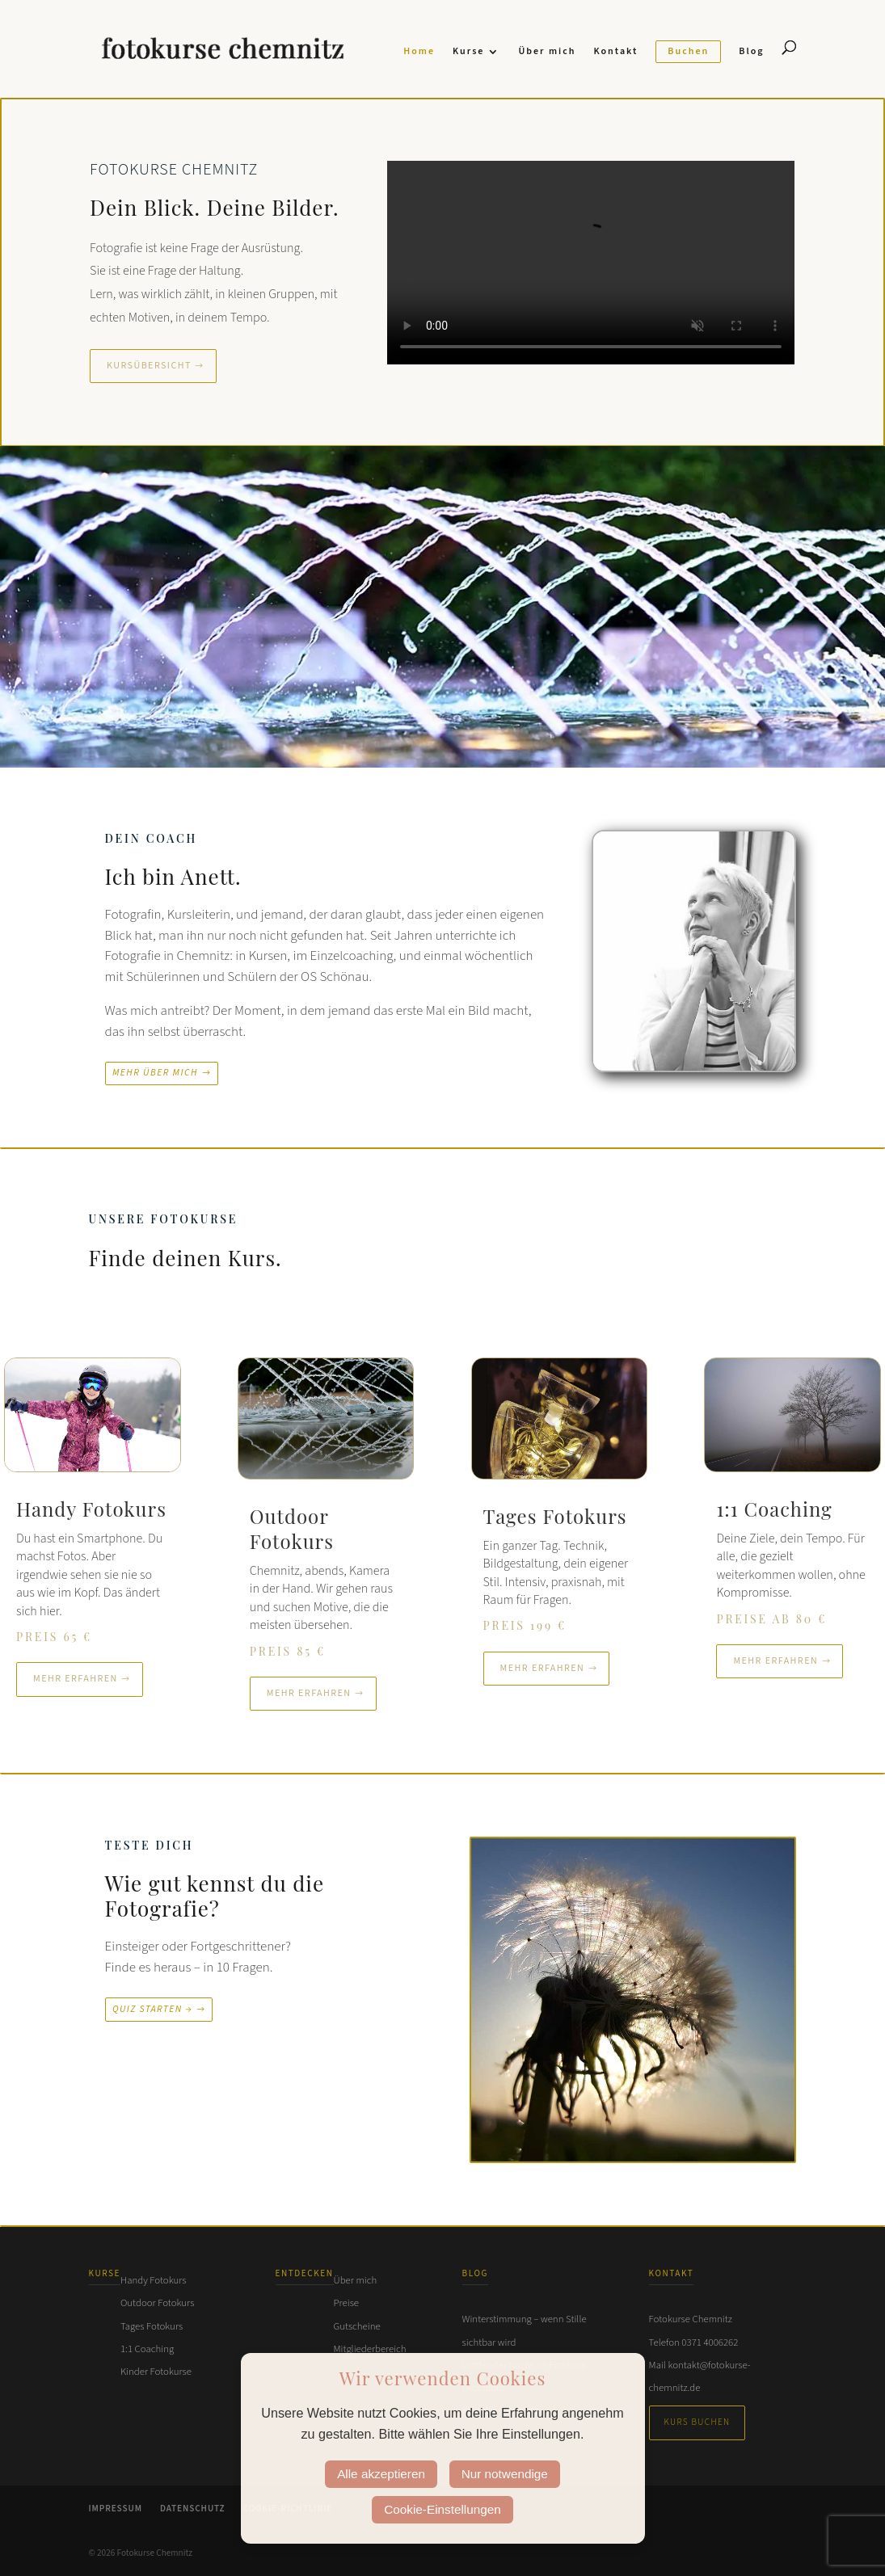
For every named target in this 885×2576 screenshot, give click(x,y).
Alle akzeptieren (381, 2474)
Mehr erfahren (75, 1679)
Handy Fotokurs (153, 2280)
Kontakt (615, 52)
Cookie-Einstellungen (442, 2509)
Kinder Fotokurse (156, 2371)
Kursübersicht (149, 366)
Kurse (468, 52)
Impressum (115, 2508)
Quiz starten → (152, 2009)
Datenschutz (192, 2508)
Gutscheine (357, 2326)
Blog (751, 52)
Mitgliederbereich (370, 2349)
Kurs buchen (697, 2422)
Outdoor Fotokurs (157, 2303)
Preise (346, 2303)
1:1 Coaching (147, 2349)
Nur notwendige (504, 2474)
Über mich (546, 52)
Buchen (688, 51)
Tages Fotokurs (151, 2326)
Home (419, 52)
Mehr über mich (155, 1073)
